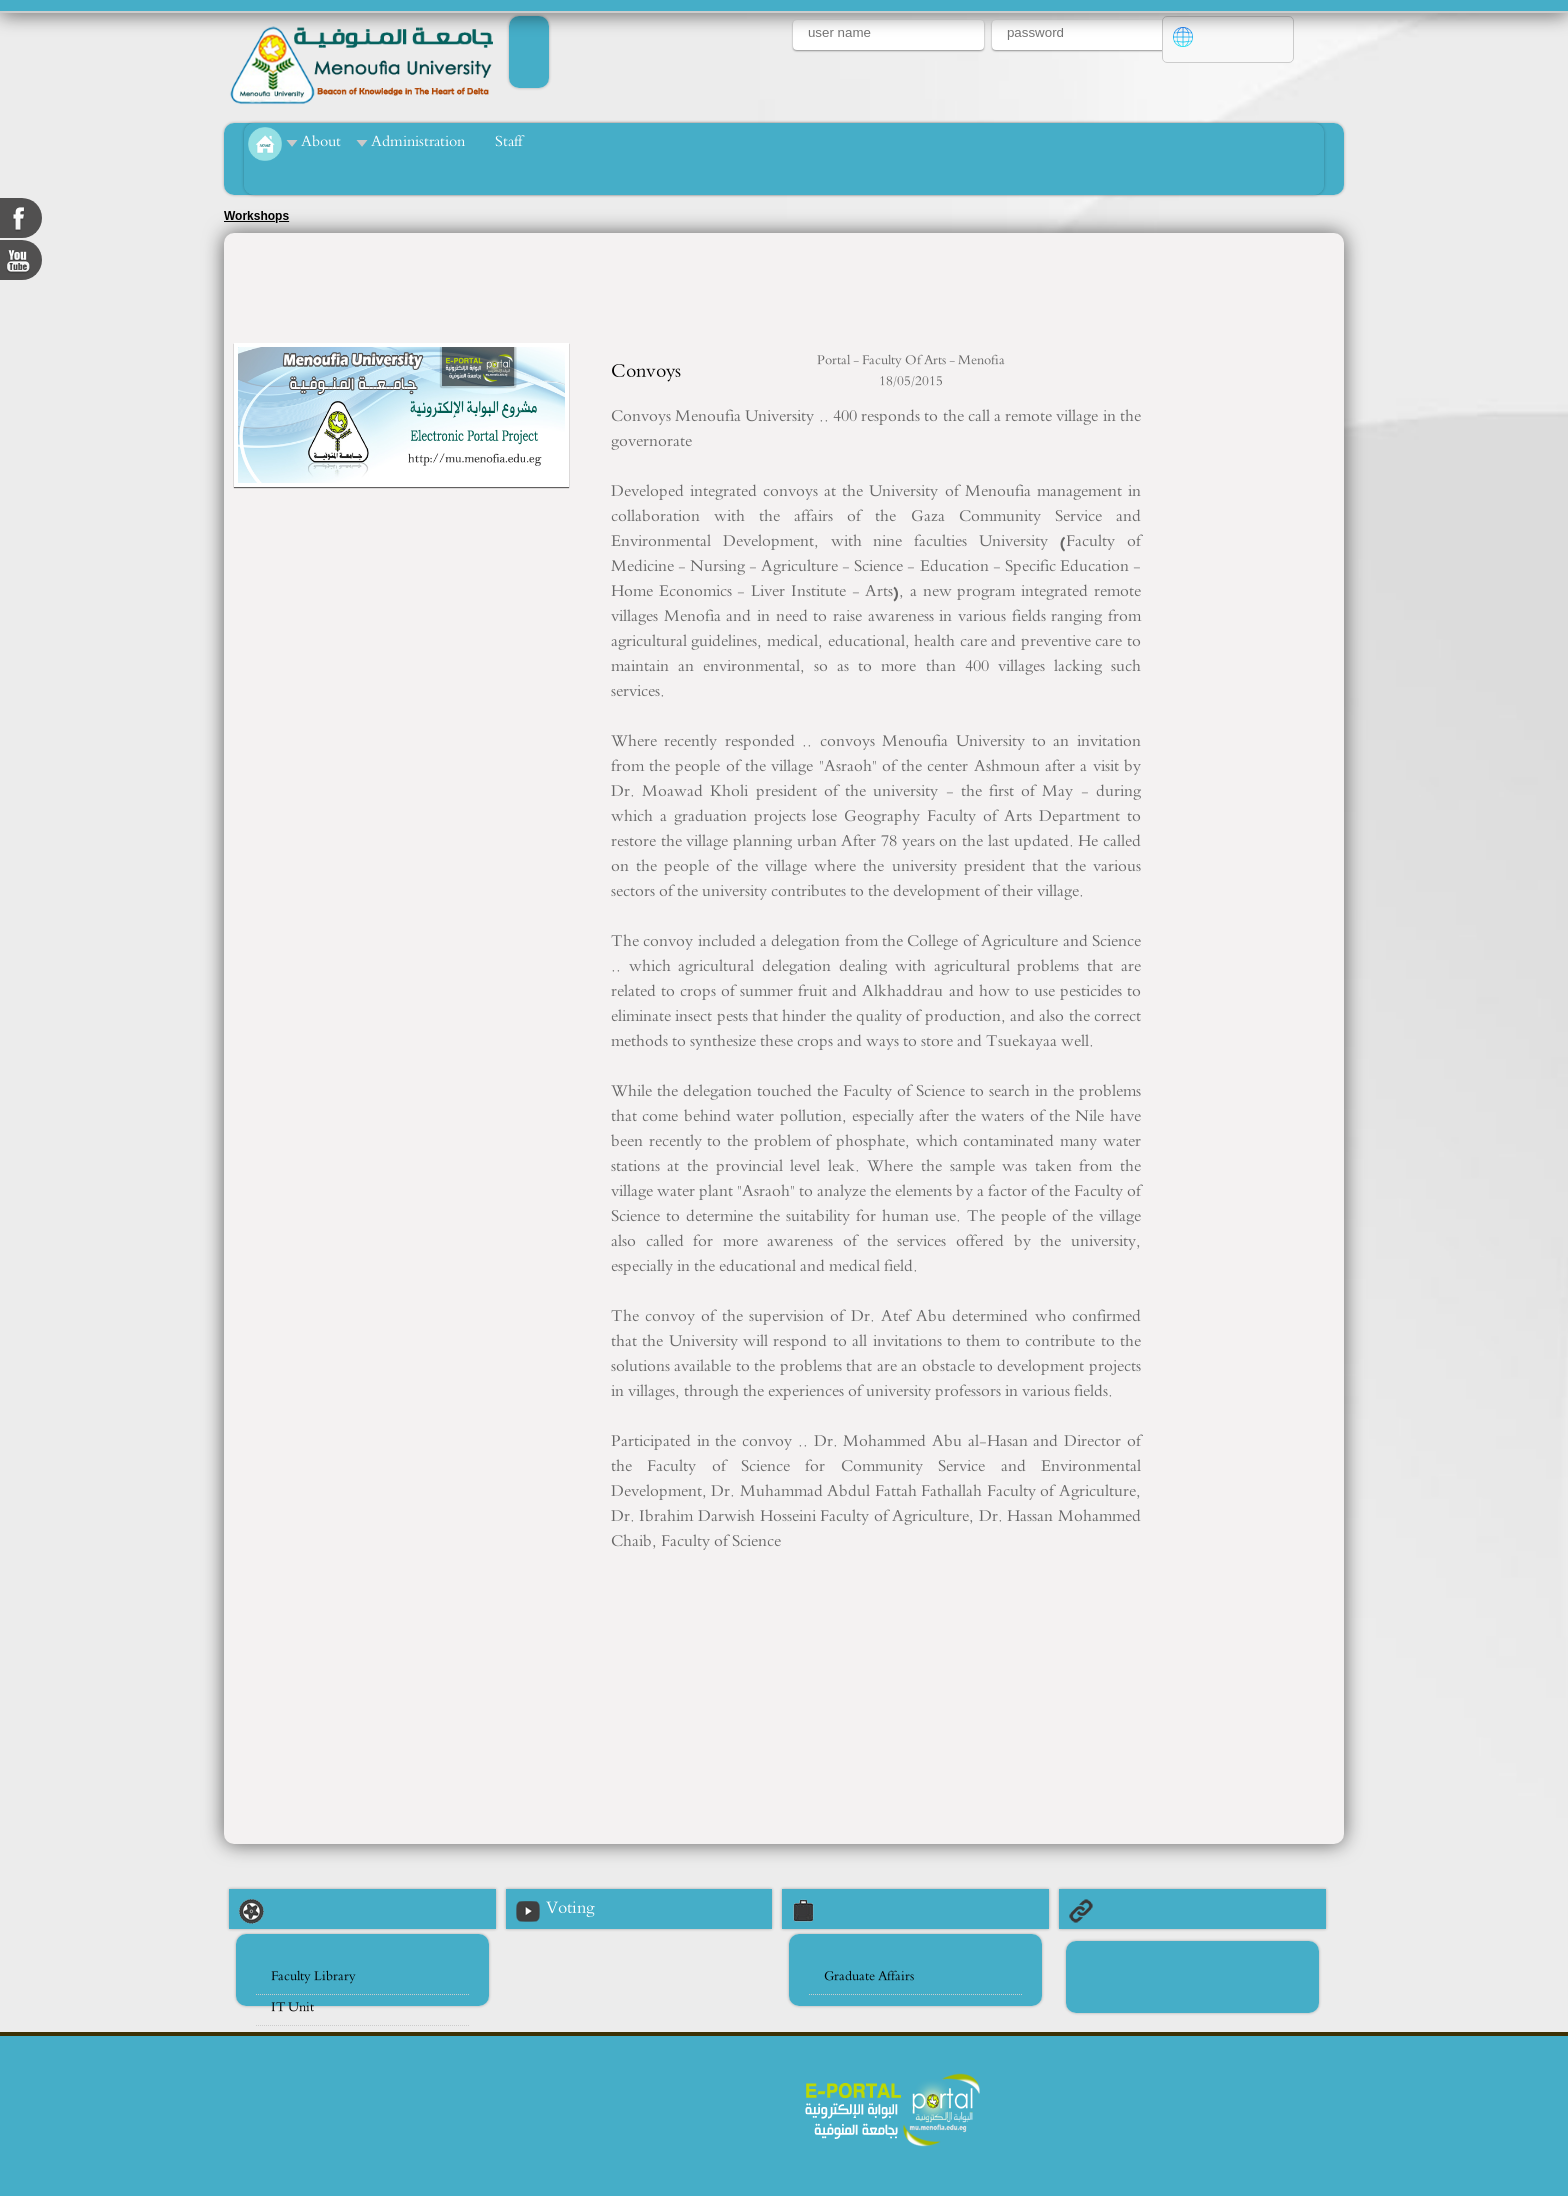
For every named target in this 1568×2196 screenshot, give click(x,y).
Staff (508, 141)
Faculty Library (313, 1976)
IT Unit (292, 2007)
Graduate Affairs (869, 1976)
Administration (418, 141)
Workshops (256, 216)
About (321, 141)
